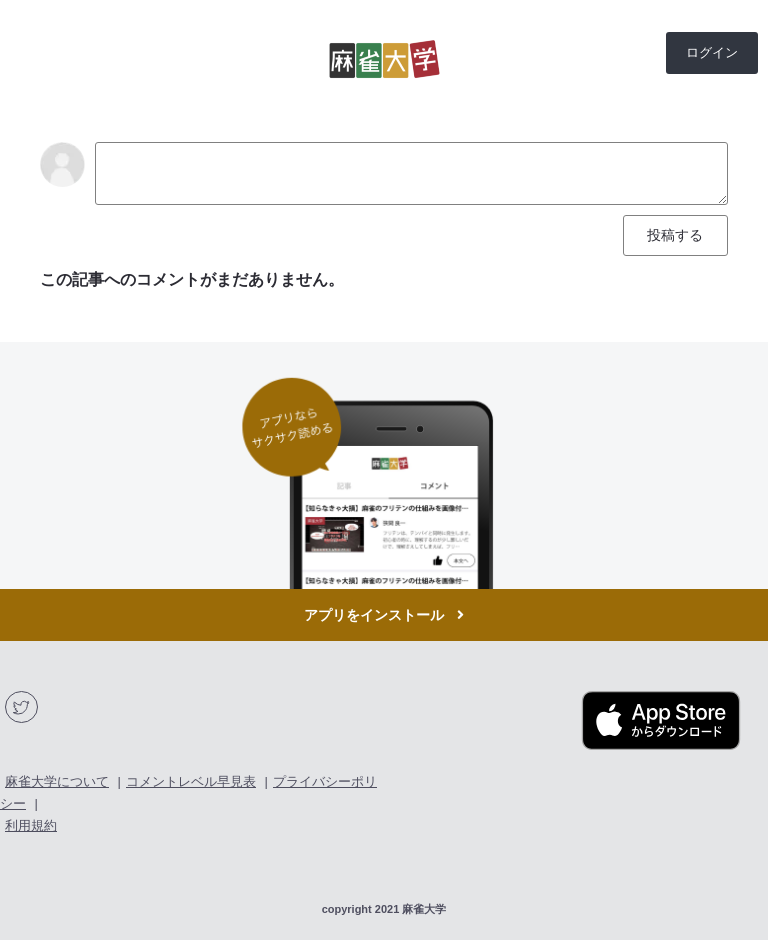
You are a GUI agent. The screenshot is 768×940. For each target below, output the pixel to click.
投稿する (675, 235)
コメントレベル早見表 (191, 781)
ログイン (712, 52)
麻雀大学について (57, 781)
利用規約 (31, 825)
